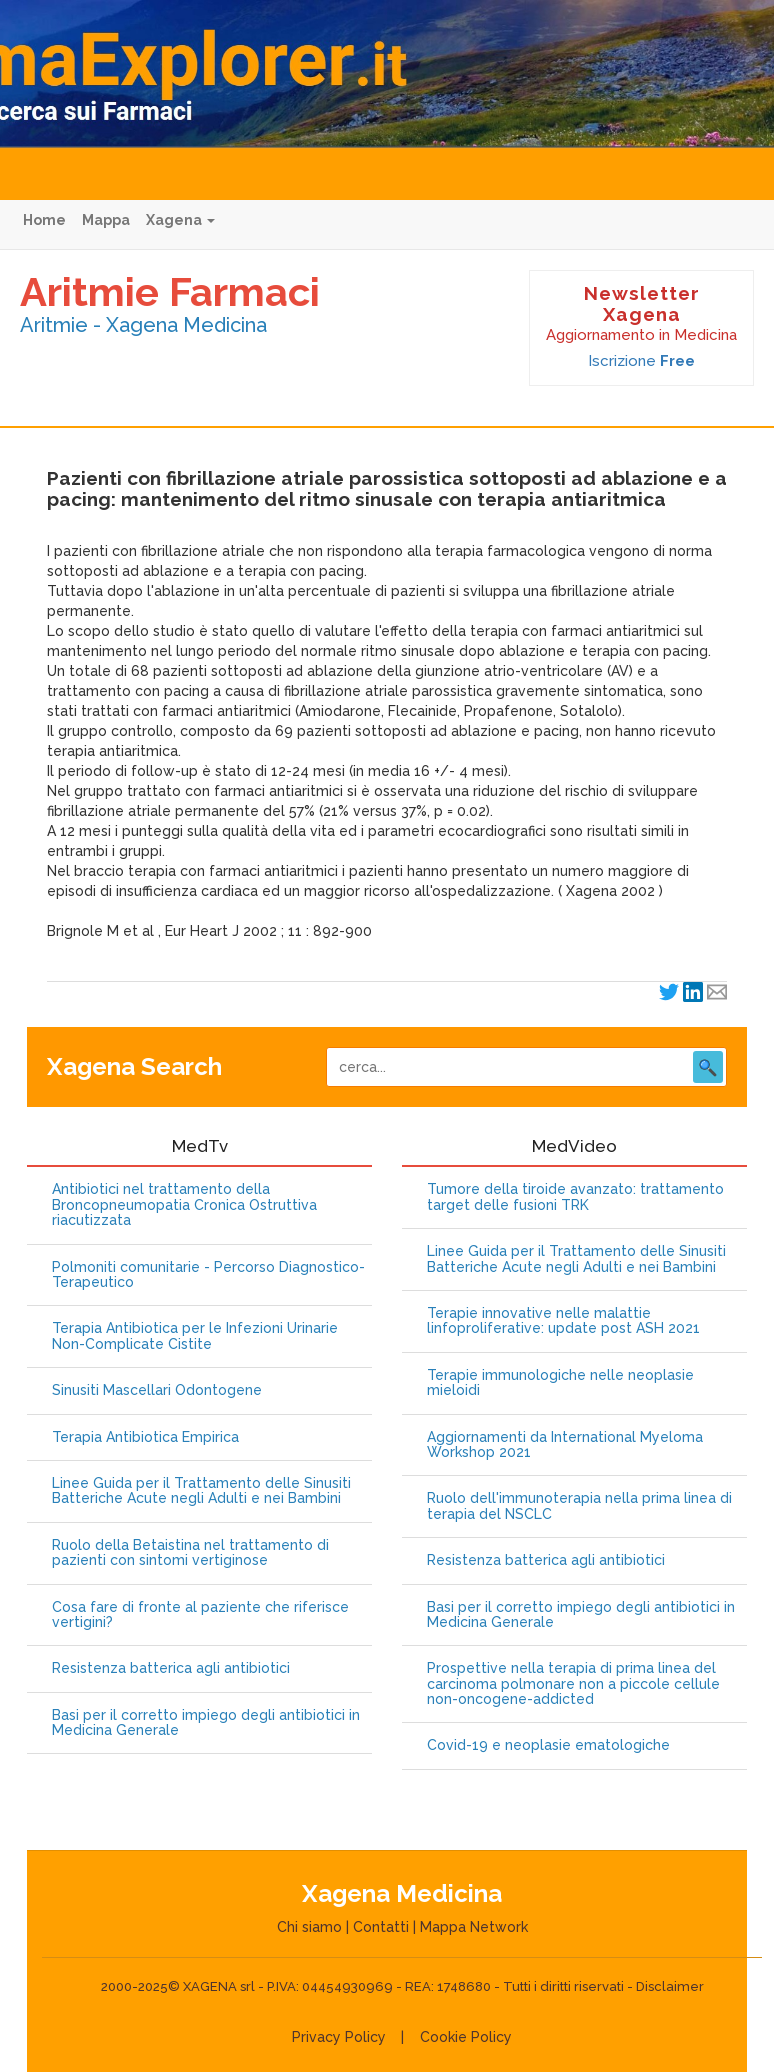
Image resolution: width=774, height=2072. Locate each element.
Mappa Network (474, 1927)
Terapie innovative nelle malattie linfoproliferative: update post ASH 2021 (563, 1321)
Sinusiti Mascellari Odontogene (157, 1390)
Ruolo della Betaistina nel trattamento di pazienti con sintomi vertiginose (190, 1553)
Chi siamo (309, 1927)
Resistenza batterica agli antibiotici (171, 1668)
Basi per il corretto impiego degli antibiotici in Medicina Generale (206, 1723)
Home (44, 220)
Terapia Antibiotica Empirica (145, 1437)
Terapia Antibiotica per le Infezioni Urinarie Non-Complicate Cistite (195, 1336)
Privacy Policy (339, 2037)
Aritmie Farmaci (170, 291)
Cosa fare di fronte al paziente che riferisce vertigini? (200, 1615)
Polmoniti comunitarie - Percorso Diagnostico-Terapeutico (208, 1275)
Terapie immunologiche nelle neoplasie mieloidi (560, 1383)
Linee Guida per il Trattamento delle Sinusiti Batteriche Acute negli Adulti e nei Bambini (201, 1491)
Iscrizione (641, 361)
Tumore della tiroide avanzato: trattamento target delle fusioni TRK (575, 1197)
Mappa (106, 220)
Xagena (180, 220)
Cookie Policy (466, 2037)
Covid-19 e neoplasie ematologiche (548, 1745)
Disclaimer (670, 1986)
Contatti (381, 1927)
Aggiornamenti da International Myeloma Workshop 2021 (565, 1445)
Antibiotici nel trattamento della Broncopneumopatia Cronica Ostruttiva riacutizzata (184, 1205)
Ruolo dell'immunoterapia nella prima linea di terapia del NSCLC (579, 1506)
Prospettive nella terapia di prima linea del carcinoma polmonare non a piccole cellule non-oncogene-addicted (573, 1684)
